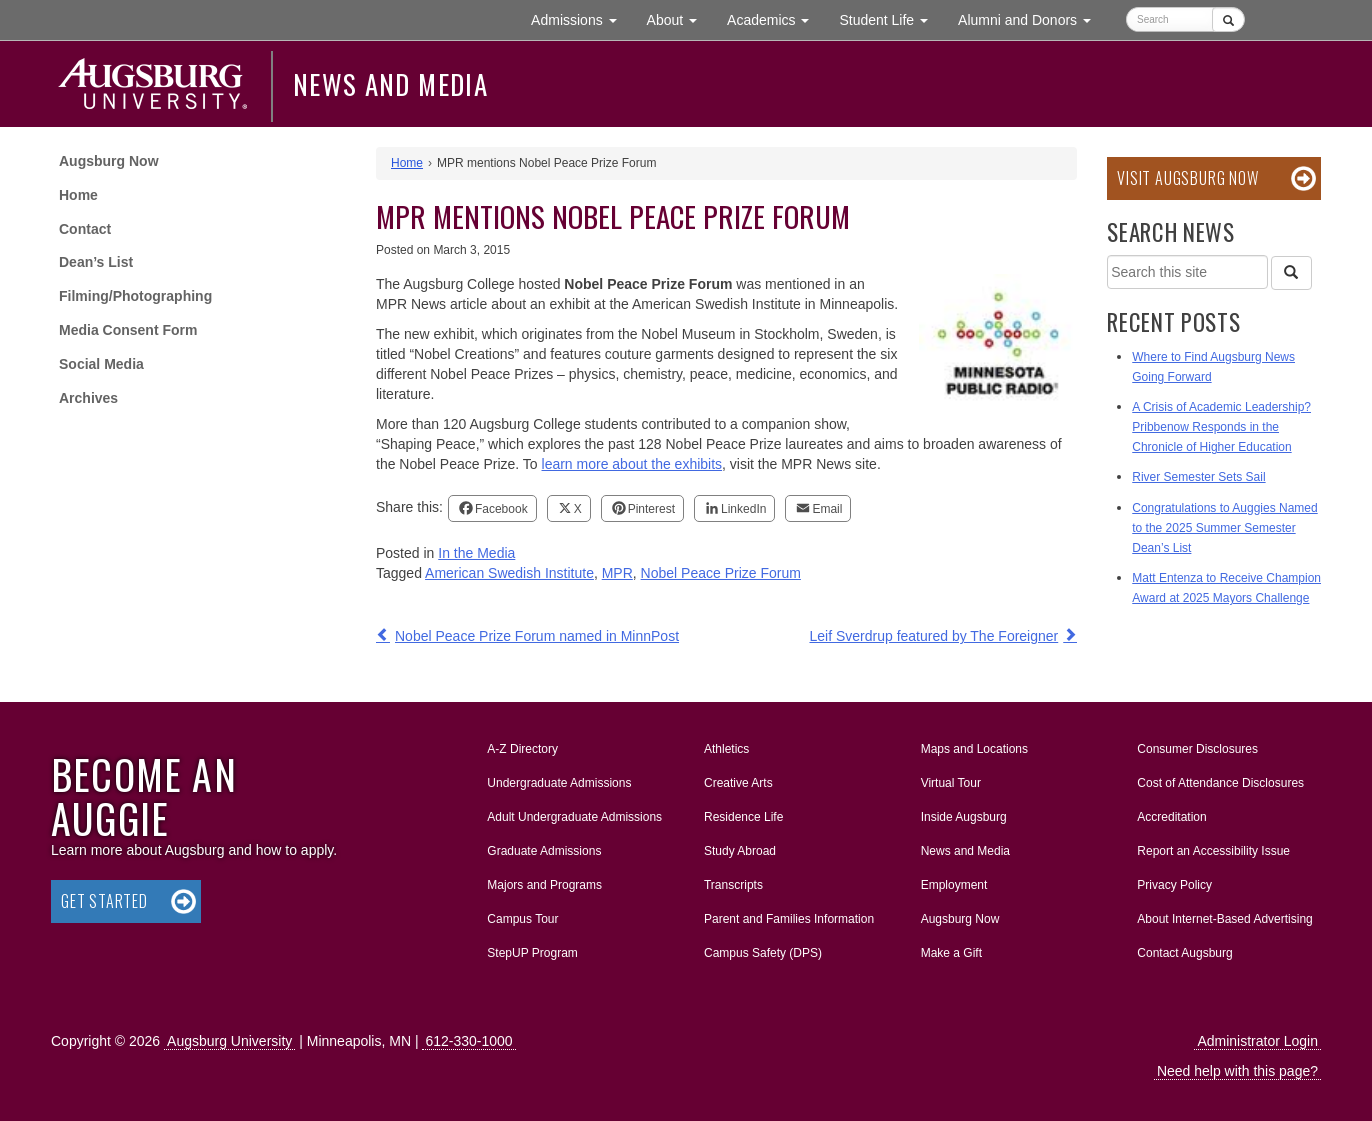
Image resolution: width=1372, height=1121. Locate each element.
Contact (85, 229)
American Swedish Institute (509, 573)
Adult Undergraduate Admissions (574, 817)
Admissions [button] (581, 18)
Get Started (104, 901)
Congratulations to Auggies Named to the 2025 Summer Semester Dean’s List (1224, 528)
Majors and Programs (544, 881)
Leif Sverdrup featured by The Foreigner (933, 636)
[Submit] (1228, 19)
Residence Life (743, 817)
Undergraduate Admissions (559, 783)
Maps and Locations (974, 749)
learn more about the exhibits (632, 464)
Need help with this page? (1237, 1071)
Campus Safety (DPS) (763, 953)
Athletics (726, 749)
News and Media (390, 84)
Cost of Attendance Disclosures (1220, 783)
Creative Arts (738, 783)
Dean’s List (96, 262)
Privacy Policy (1174, 885)
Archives (88, 398)
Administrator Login (1257, 1041)
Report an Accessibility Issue (1213, 851)
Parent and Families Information (789, 919)
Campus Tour (522, 919)
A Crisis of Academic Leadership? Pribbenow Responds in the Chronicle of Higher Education (1221, 427)
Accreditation (1171, 817)
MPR (617, 573)
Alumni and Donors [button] (1032, 18)
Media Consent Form (128, 330)
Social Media (101, 364)
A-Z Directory (522, 749)
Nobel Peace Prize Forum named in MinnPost (537, 636)
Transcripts (733, 885)
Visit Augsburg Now (1187, 178)
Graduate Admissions (544, 851)
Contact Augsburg (1184, 953)
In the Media (476, 553)
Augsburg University (229, 1041)
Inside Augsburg (964, 817)
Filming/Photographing (135, 296)
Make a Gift (951, 953)
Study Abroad (740, 851)
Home (78, 195)
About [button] (679, 24)
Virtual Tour (951, 783)
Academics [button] (775, 18)
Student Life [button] (891, 18)
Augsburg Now (109, 161)
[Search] (1291, 273)
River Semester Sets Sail (1198, 477)
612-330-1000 (468, 1041)
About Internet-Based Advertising (1224, 919)
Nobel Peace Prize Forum (721, 573)
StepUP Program (532, 953)
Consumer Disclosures (1197, 749)
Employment (954, 885)
